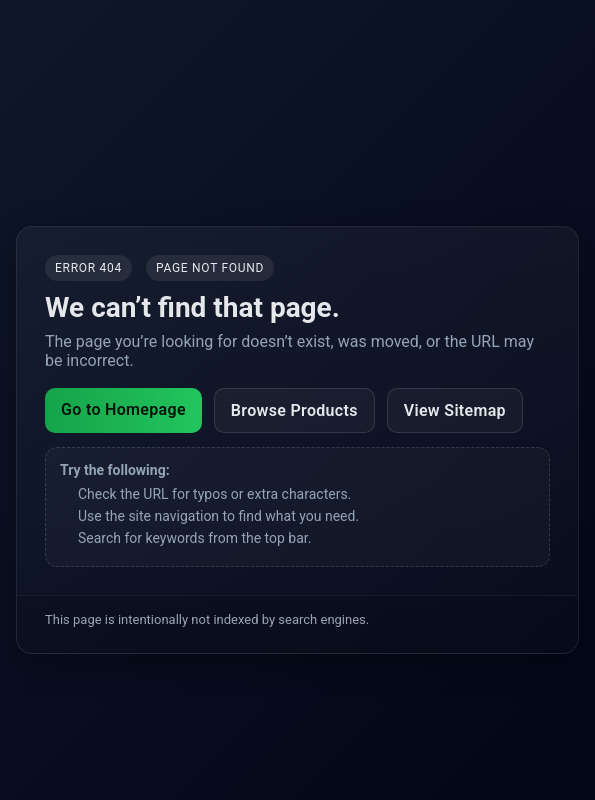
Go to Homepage (123, 409)
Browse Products (294, 410)
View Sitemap (455, 410)
